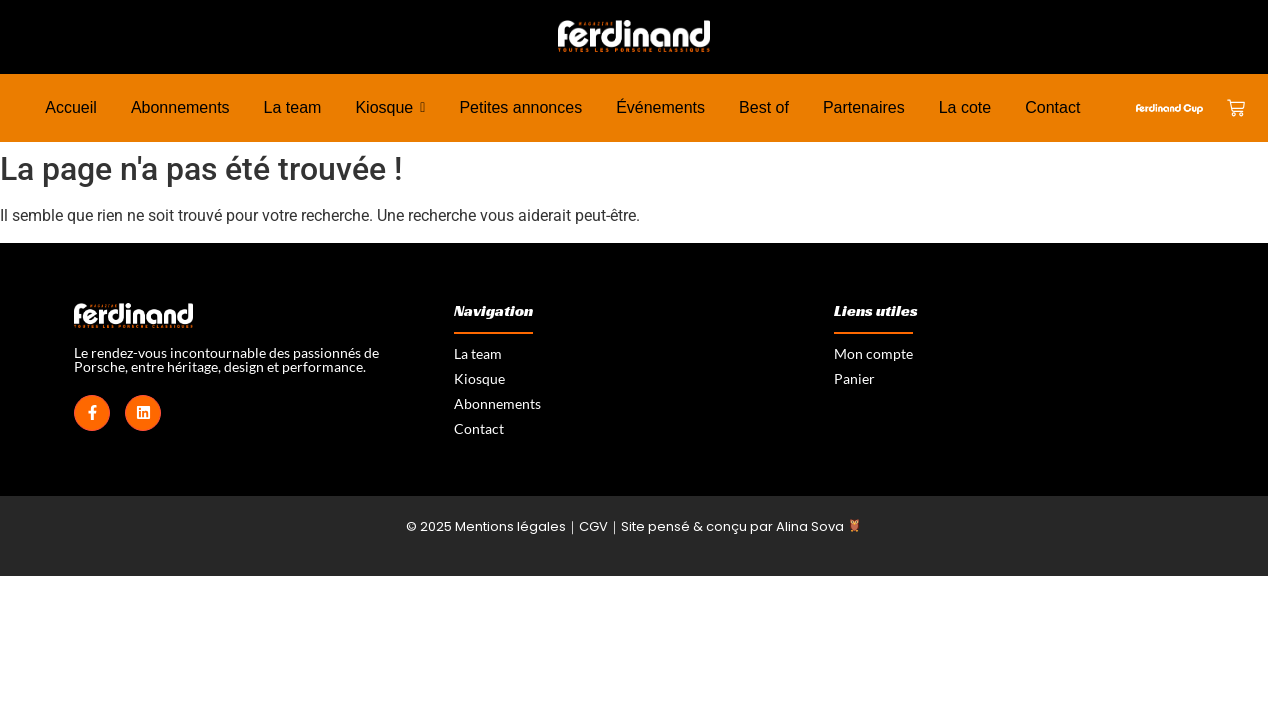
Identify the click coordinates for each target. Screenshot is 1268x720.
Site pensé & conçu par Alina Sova (741, 526)
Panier (854, 378)
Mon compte (873, 353)
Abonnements (497, 403)
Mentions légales (510, 526)
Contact (479, 428)
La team (478, 353)
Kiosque (479, 378)
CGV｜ (600, 526)
